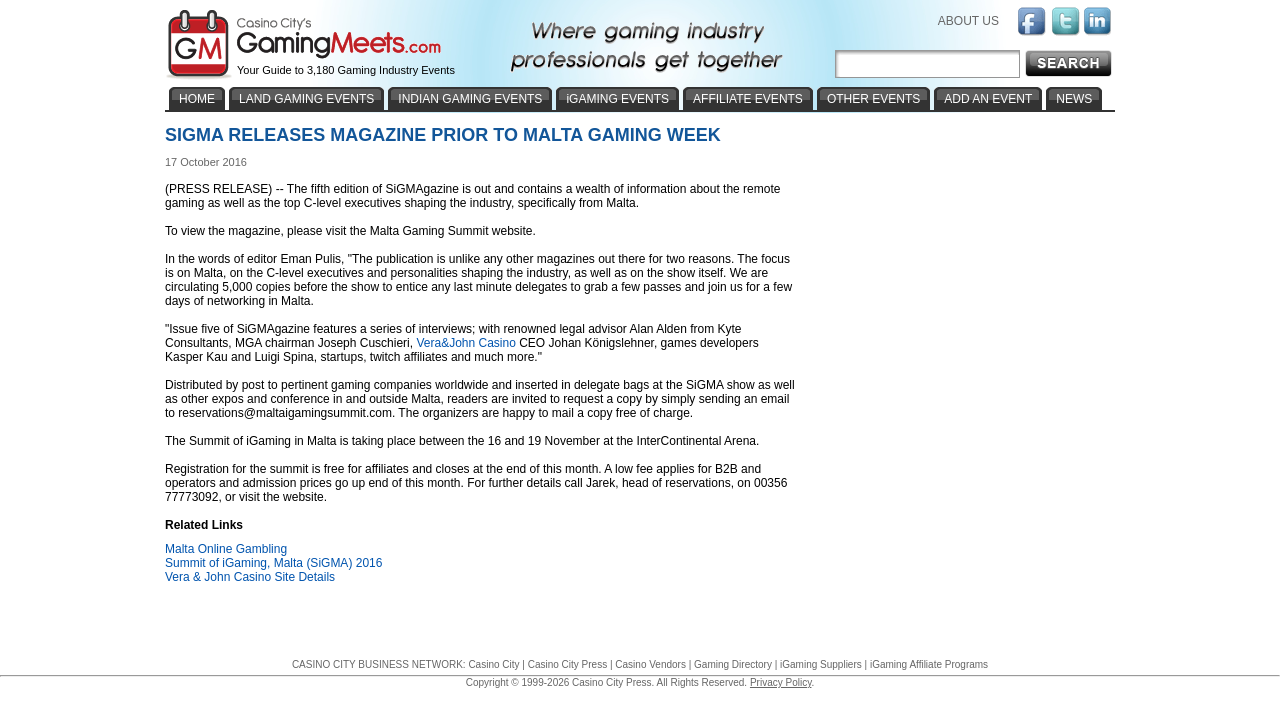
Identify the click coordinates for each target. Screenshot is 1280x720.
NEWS (1074, 99)
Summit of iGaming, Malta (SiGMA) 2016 (273, 563)
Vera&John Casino (465, 343)
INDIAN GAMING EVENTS (470, 99)
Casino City (493, 664)
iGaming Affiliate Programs (929, 664)
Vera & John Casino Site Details (250, 577)
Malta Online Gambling (226, 549)
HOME (197, 99)
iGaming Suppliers (821, 664)
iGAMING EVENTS (617, 99)
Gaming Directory (733, 664)
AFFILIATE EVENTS (748, 99)
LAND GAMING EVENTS (306, 99)
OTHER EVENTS (873, 99)
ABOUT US (968, 21)
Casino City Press (567, 664)
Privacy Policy (781, 682)
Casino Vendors (650, 664)
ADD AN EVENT (988, 99)
